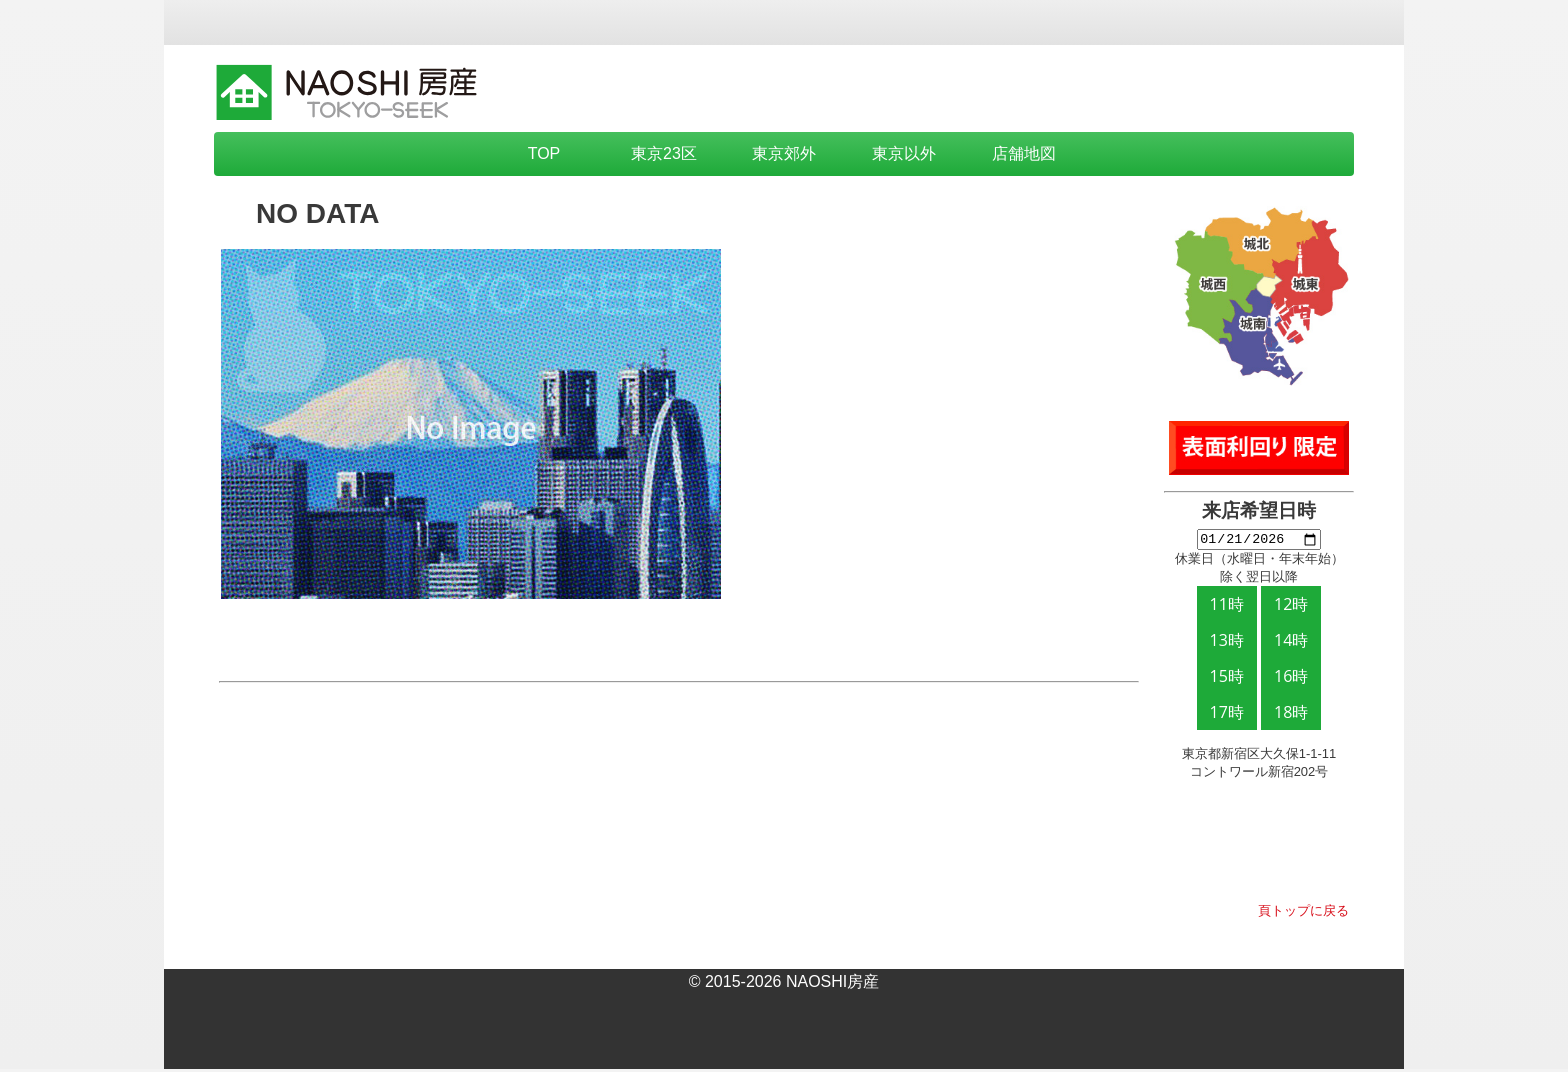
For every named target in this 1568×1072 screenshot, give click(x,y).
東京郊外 (784, 153)
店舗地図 (1024, 153)
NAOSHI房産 (832, 984)
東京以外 (904, 153)
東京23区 (664, 153)
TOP (544, 153)
